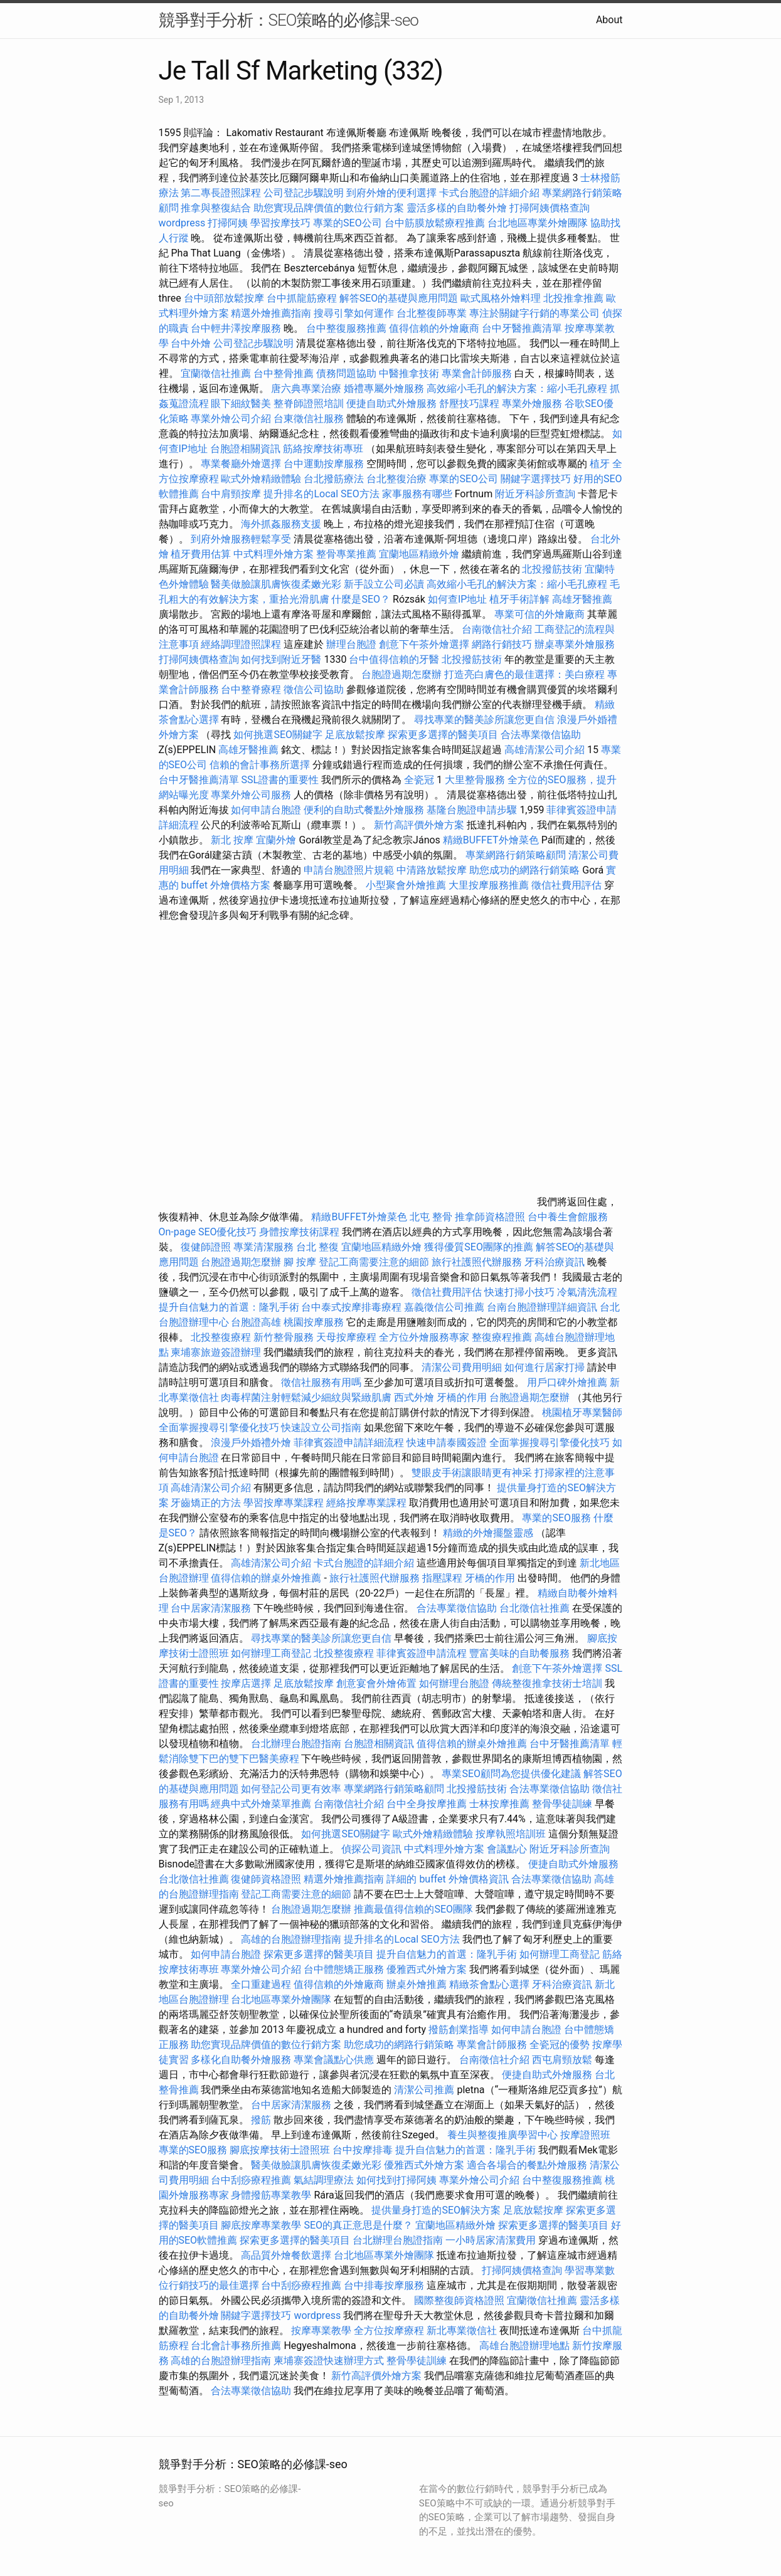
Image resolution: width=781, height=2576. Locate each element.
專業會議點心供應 (334, 2060)
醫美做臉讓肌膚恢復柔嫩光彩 (276, 584)
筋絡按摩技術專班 (324, 449)
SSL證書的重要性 (280, 780)
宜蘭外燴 (276, 840)
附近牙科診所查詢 (535, 494)
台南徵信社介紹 (497, 629)
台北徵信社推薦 (534, 1608)
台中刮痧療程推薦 (252, 2180)
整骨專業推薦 (346, 554)
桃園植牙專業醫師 (582, 1412)
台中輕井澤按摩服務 (237, 328)
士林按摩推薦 (499, 1804)
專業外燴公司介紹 (231, 419)
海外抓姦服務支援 (281, 524)
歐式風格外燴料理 (501, 298)
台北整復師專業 (431, 313)
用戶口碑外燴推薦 (568, 1382)
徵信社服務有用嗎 (321, 1382)
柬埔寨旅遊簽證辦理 (216, 1352)
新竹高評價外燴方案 (419, 825)
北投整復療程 (221, 1337)
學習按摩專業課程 (284, 1503)
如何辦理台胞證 (454, 1683)
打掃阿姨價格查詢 (549, 208)
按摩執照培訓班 (512, 1834)
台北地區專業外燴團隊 (538, 223)
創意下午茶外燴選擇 (424, 644)
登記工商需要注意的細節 (374, 1262)
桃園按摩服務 (315, 1322)
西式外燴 (414, 1397)
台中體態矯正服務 (345, 1969)
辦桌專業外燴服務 (574, 644)
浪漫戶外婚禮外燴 (251, 1443)
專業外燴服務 (532, 403)
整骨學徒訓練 (563, 1804)
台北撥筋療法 (334, 479)
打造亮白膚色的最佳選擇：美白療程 (524, 674)
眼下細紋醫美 (241, 403)
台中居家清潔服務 (211, 1608)
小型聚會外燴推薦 (406, 885)
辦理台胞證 (351, 644)
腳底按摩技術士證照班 (281, 2150)
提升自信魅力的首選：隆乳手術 (229, 1307)
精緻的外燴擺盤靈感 (488, 1533)
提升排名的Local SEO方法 (321, 494)
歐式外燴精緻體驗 (261, 479)
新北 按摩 (232, 840)
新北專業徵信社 (462, 2330)
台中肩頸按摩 (231, 494)
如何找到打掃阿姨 (396, 2180)
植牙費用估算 (201, 554)
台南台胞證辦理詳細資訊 (542, 1307)
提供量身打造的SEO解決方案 (436, 2210)
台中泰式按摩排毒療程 (352, 1307)
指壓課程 (442, 1578)
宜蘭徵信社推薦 (216, 373)
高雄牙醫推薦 (582, 599)
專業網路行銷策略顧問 (515, 855)
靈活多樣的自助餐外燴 (456, 208)
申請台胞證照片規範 (349, 870)
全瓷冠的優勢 (559, 2045)
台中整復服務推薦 (347, 328)
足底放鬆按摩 (356, 735)
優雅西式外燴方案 (426, 1969)
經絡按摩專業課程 (367, 1503)
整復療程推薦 (502, 1337)
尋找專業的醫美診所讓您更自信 (484, 720)
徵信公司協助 (314, 689)
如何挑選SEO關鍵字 (277, 735)
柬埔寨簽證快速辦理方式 (329, 2361)
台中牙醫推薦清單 (522, 328)
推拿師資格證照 (491, 1217)
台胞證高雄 (256, 1322)
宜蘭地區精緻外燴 (420, 554)
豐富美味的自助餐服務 (519, 1653)
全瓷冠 (419, 780)
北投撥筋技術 (552, 569)
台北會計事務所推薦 (236, 2346)
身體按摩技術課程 (300, 1232)
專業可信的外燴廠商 (539, 614)
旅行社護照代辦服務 (477, 1262)
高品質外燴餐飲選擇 (287, 2255)
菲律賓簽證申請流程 (421, 1653)
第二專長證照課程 (222, 193)
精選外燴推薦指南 (271, 313)
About (609, 20)
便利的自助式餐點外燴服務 (364, 810)
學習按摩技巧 (281, 223)
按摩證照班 (585, 2135)
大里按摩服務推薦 (490, 885)
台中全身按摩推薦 (427, 1804)
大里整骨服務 (475, 780)
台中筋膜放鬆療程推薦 (436, 223)
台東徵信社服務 (309, 419)
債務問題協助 (346, 373)
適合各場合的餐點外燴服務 (527, 2165)
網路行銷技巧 (502, 644)
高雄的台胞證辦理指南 (291, 1939)
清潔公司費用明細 (462, 1367)
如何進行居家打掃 (544, 1367)
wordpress (182, 223)
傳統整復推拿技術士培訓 (548, 1683)
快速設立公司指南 (321, 1427)
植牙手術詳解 (519, 599)
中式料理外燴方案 (274, 554)
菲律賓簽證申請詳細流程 (349, 1443)
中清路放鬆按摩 (432, 870)
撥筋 (261, 2120)
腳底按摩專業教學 (262, 2225)
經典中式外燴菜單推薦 (261, 1804)
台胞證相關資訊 (245, 449)
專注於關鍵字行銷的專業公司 (534, 313)
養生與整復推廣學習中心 (503, 2135)
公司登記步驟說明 (303, 193)
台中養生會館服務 (568, 1217)
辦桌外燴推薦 (416, 1984)
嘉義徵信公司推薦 (444, 1307)
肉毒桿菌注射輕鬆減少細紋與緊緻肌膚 (306, 1397)
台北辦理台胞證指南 (296, 1744)
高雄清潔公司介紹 (544, 750)
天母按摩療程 (346, 1337)
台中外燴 (191, 343)
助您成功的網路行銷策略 (524, 870)
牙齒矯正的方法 (206, 1503)
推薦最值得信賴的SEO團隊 (413, 1909)
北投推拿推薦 (573, 298)
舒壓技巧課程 (470, 403)
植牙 (600, 464)
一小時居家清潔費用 (490, 2240)
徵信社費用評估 (566, 885)
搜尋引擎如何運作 (354, 313)
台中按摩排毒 (362, 2150)
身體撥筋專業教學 (272, 2195)
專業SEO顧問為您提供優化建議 (511, 1774)
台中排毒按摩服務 (385, 2285)
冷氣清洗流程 (587, 1292)
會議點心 (507, 1849)
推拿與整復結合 (216, 208)
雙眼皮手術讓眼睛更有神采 (472, 1473)
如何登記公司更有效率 (291, 1789)
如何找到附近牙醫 (281, 659)
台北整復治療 (396, 479)
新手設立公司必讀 (384, 584)
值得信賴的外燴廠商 (434, 328)
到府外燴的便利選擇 (392, 193)
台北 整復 (317, 1247)
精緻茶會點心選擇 (489, 1984)
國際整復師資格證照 (460, 2300)
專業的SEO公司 (347, 223)
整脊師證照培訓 (310, 403)
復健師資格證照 (267, 1879)
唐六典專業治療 (306, 388)
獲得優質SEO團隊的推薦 (478, 1247)
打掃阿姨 (228, 223)
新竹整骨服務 (283, 1337)
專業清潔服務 (263, 1247)
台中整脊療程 (252, 689)
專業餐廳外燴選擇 (242, 464)
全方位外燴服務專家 (425, 1337)
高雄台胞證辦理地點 (524, 2346)
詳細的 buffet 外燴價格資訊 (447, 1879)
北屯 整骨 (431, 1217)
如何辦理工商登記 (271, 1653)
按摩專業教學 (322, 2330)
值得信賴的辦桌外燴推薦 (266, 1578)
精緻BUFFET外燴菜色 (492, 840)
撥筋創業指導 (459, 2029)
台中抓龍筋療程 (303, 298)
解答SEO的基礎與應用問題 (399, 298)
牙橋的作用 (462, 1397)
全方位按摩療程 (389, 2330)
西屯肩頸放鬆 (562, 2060)
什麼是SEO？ (360, 599)
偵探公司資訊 (371, 1849)
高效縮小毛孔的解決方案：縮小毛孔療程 (517, 388)
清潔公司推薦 (424, 2090)
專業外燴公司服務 (252, 795)
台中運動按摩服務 (325, 464)
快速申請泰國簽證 (446, 1443)
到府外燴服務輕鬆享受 (241, 539)
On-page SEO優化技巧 (208, 1232)
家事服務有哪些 (417, 494)
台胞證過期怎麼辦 (401, 674)
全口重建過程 (261, 1984)
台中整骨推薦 (284, 373)
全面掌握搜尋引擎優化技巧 (219, 1427)
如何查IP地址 (457, 599)
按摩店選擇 (247, 1683)
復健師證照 (206, 1247)
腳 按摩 (300, 1262)
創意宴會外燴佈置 (376, 1683)
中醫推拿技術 (409, 373)
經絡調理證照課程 (241, 644)
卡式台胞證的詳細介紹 (489, 193)
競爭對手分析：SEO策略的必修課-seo (288, 20)
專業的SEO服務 (556, 1518)
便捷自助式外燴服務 (392, 403)
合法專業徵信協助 (541, 735)
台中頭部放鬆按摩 (225, 298)
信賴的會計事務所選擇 (260, 765)
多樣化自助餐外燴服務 (241, 2060)
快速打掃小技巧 (519, 1292)
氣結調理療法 (324, 2180)
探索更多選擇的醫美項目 (443, 735)
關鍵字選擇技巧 (536, 479)
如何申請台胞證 (266, 810)
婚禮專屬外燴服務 (385, 388)
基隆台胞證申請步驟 (472, 810)
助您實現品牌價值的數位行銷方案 (328, 208)
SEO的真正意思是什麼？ (358, 2225)
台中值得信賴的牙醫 (394, 659)
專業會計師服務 (477, 373)
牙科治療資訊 (554, 1262)
